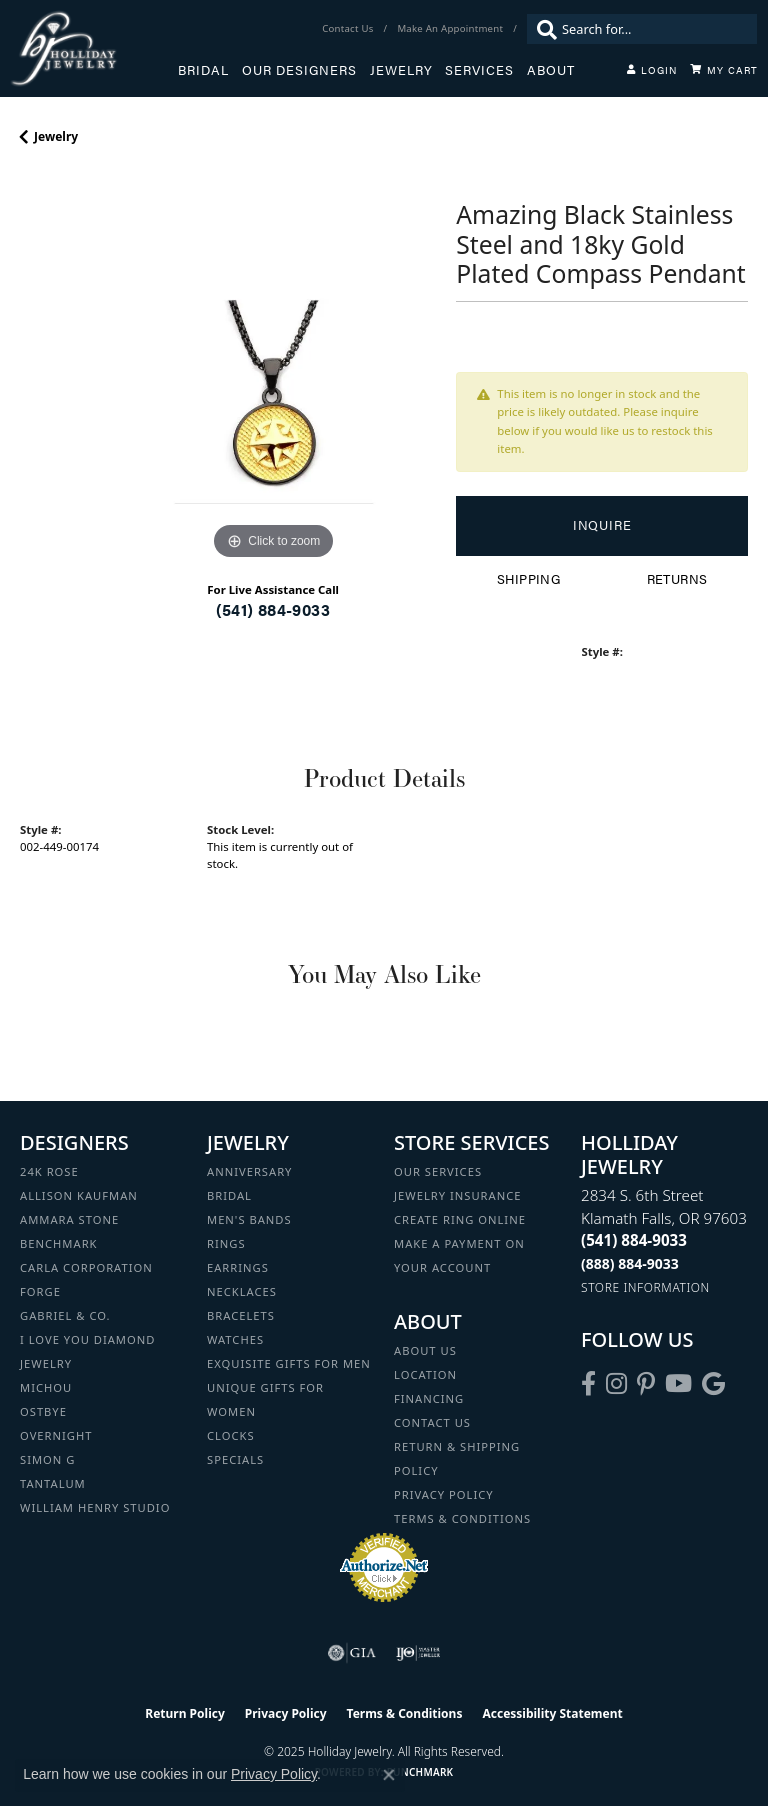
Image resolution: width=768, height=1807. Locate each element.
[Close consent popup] (389, 1775)
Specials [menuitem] (235, 1459)
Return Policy (185, 1713)
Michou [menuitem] (46, 1387)
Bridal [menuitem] (229, 1195)
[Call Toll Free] (630, 1263)
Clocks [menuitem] (231, 1435)
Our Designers (299, 70)
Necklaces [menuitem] (242, 1291)
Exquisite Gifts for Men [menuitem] (289, 1363)
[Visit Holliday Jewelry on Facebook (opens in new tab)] (588, 1384)
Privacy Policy (444, 1494)
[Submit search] (542, 29)
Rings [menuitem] (226, 1243)
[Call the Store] (634, 1240)
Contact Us (432, 1422)
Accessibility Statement (552, 1713)
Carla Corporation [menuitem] (86, 1267)
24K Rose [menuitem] (49, 1171)
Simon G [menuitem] (47, 1459)
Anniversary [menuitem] (249, 1171)
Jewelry (401, 70)
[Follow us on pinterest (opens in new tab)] (646, 1384)
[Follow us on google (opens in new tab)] (713, 1384)
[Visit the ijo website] (418, 1653)
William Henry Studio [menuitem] (95, 1507)
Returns (677, 579)
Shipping (528, 579)
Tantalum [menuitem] (53, 1483)
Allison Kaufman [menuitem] (79, 1195)
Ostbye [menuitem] (43, 1411)
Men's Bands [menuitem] (249, 1219)
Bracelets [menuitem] (241, 1315)
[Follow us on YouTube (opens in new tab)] (678, 1384)
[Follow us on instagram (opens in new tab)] (616, 1384)
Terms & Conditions (462, 1518)
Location (425, 1374)
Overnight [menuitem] (56, 1435)
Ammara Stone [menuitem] (69, 1219)
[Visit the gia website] (352, 1653)
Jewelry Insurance (457, 1195)
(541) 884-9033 (273, 609)
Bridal (203, 70)
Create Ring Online (460, 1219)
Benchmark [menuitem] (59, 1243)
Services (479, 70)
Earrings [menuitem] (238, 1267)
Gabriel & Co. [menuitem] (65, 1315)
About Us (425, 1350)
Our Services (438, 1171)
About (551, 70)
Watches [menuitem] (235, 1339)
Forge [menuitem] (40, 1291)
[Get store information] (645, 1287)
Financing (429, 1398)
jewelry (56, 136)
